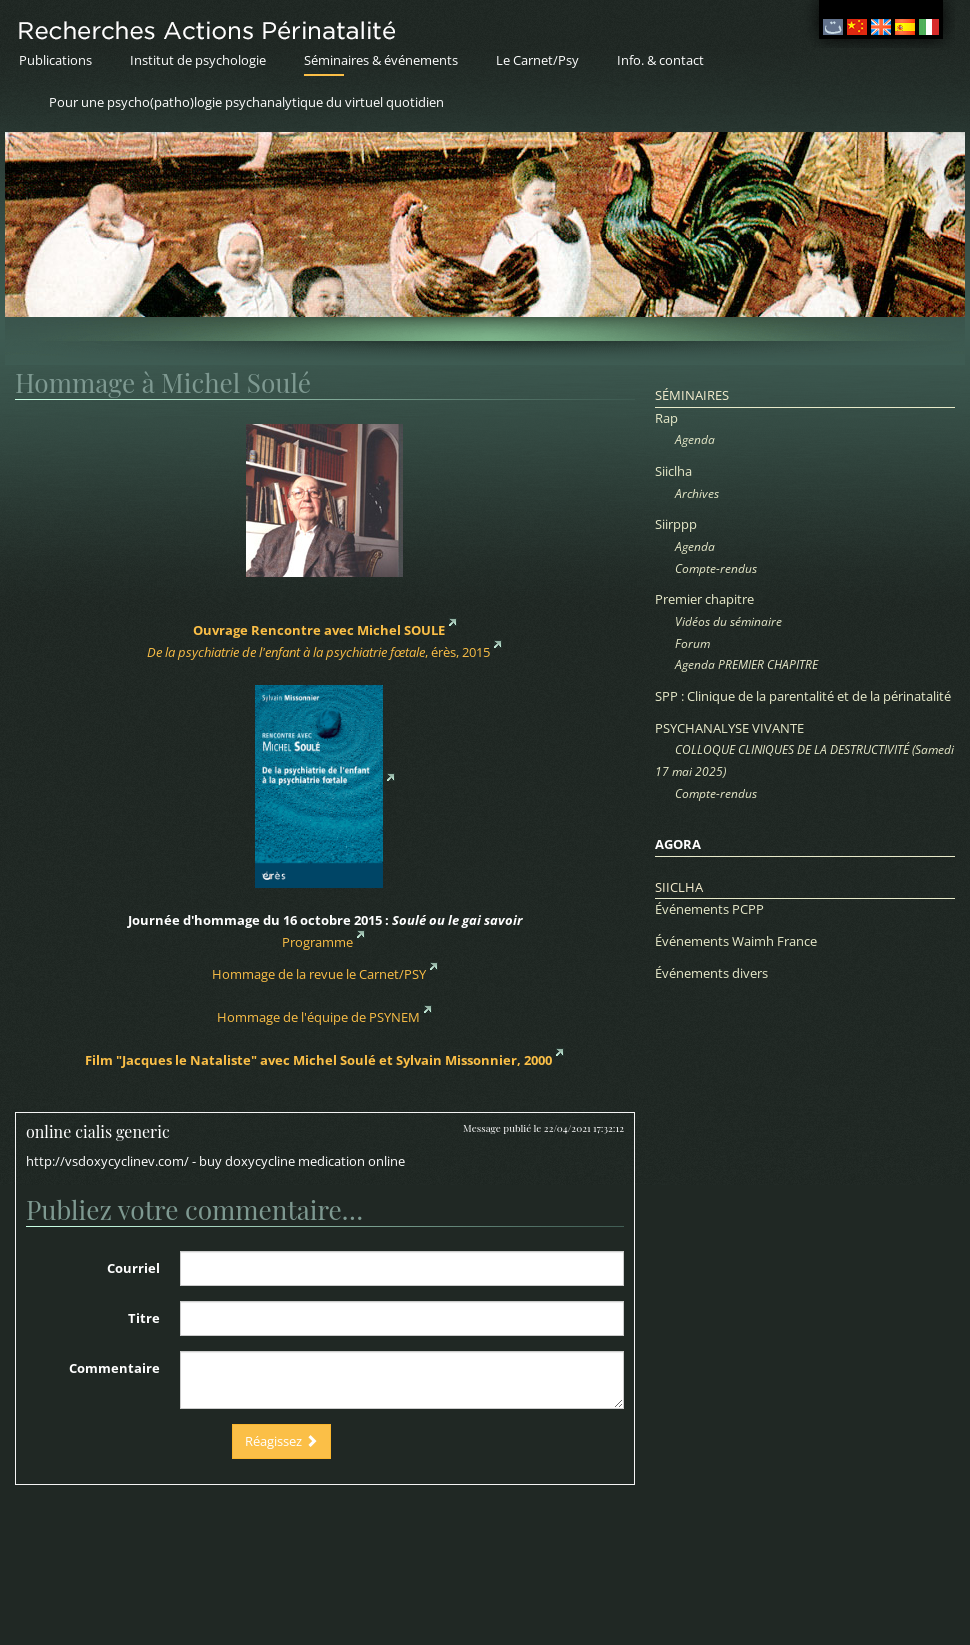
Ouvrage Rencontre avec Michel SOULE (319, 630)
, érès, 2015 (318, 652)
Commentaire (114, 1368)
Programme (317, 942)
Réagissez (281, 1441)
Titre (144, 1318)
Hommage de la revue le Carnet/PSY (319, 974)
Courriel (133, 1268)
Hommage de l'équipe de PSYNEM (318, 1017)
